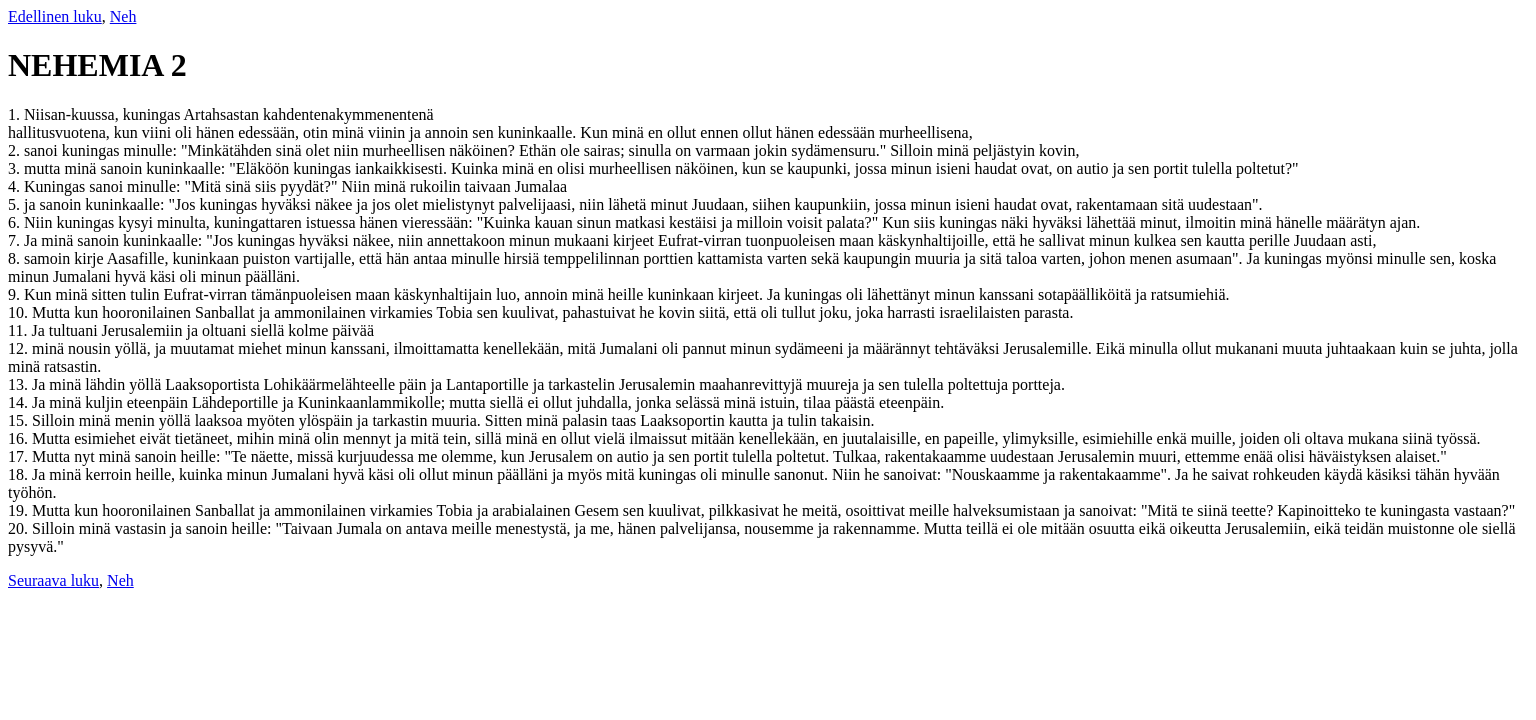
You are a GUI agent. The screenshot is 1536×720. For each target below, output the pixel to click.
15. (20, 420)
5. (16, 204)
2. (16, 150)
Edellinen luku (55, 16)
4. (16, 186)
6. (16, 222)
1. (16, 114)
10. (20, 312)
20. (20, 528)
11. (19, 330)
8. (16, 258)
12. (20, 348)
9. (16, 294)
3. (16, 168)
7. (16, 240)
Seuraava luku (53, 580)
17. (20, 456)
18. (20, 474)
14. (20, 402)
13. (20, 384)
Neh (123, 16)
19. (20, 510)
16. (20, 438)
